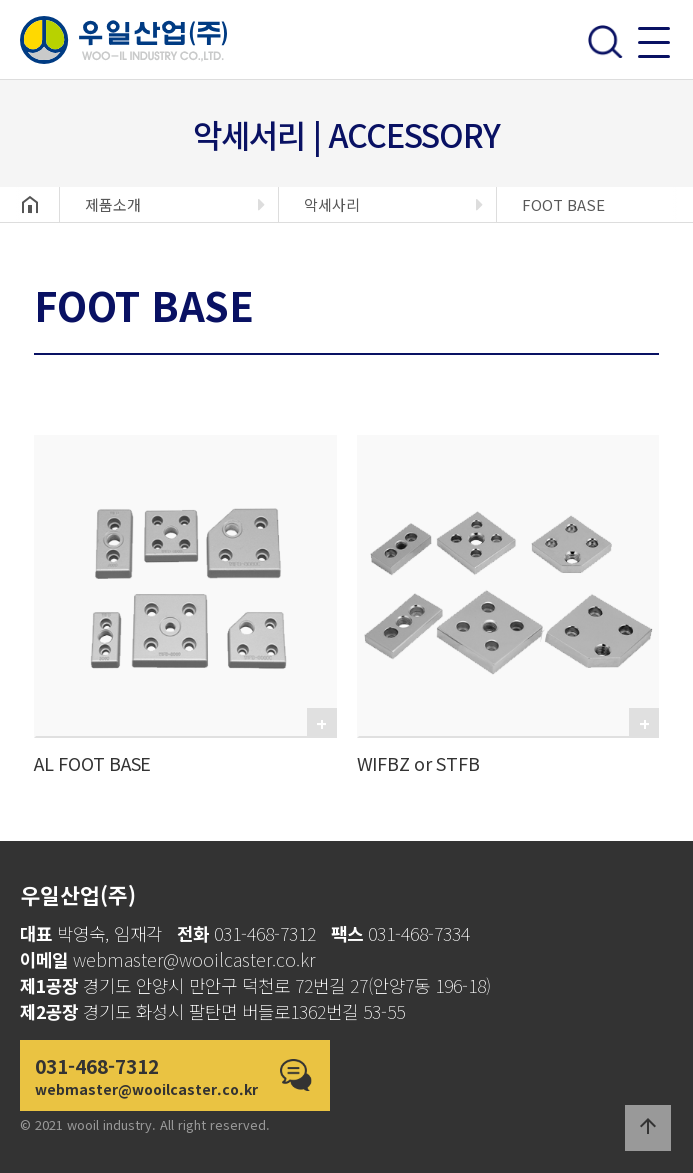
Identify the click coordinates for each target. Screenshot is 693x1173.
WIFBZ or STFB (418, 763)
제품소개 (113, 204)
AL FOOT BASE (92, 763)
